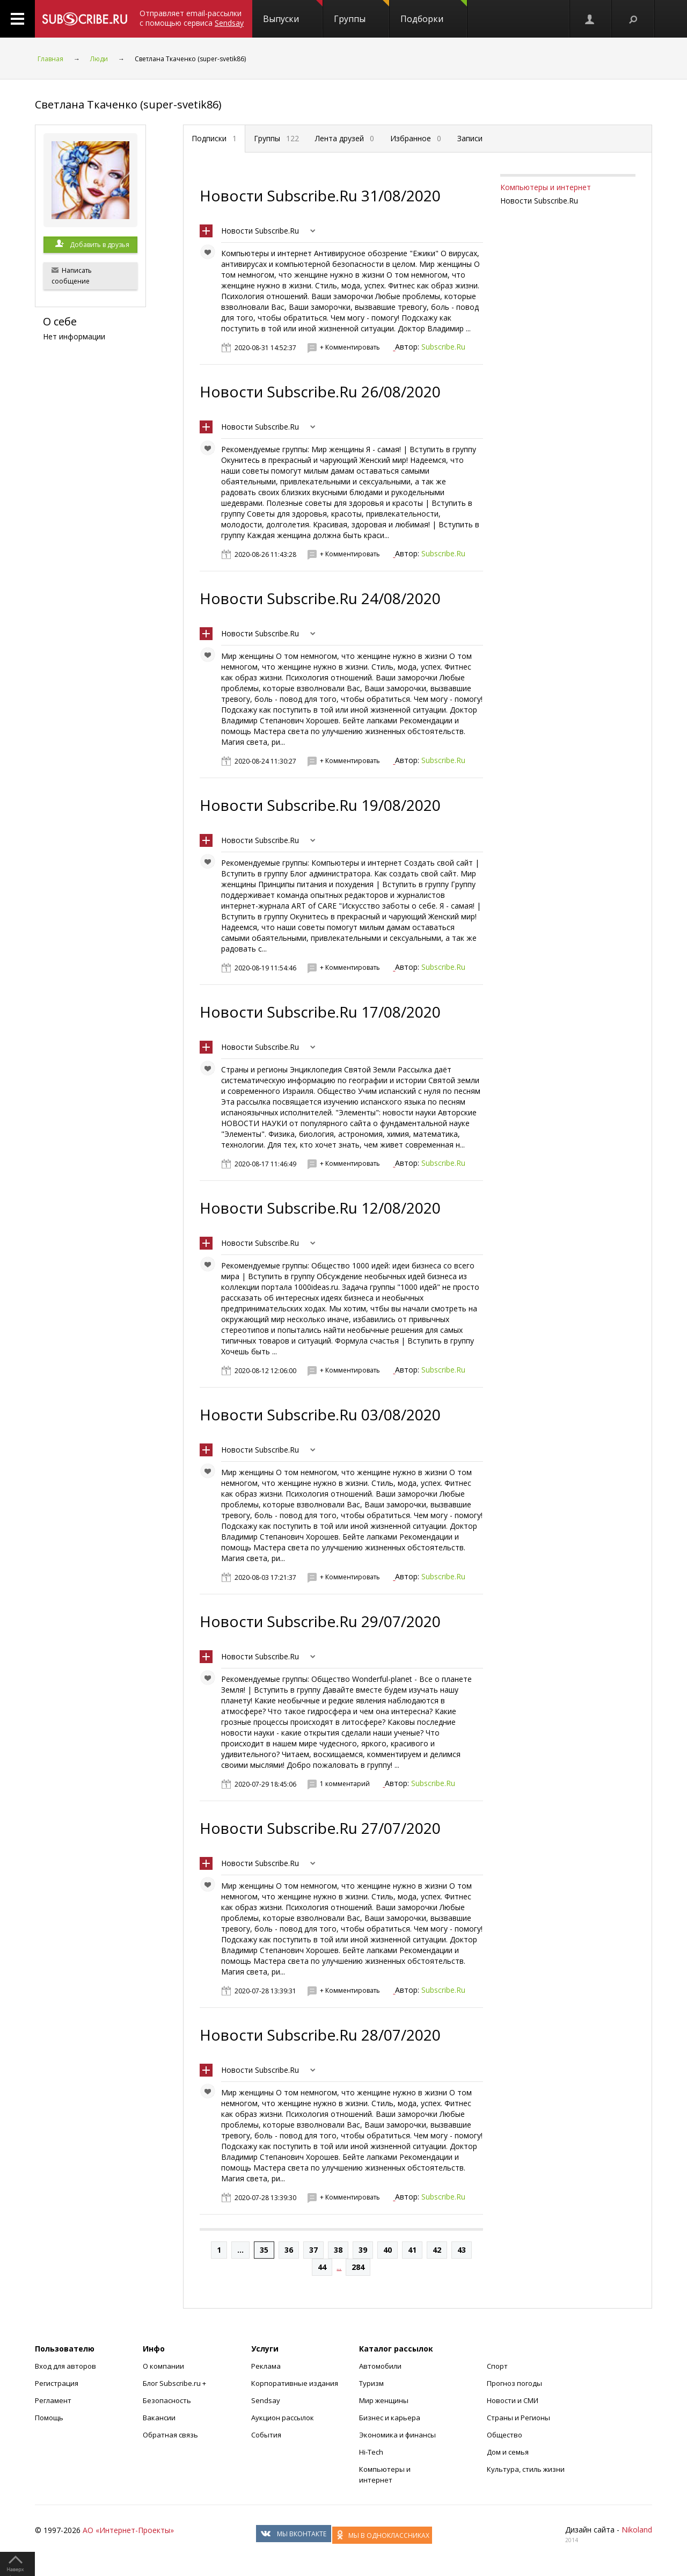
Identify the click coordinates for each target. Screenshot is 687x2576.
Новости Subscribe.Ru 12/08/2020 (320, 1208)
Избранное (415, 138)
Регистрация (56, 2383)
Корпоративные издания (294, 2383)
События (266, 2435)
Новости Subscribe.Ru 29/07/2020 (320, 1621)
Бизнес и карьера (389, 2417)
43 (461, 2250)
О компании (163, 2366)
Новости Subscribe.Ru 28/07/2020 (320, 2034)
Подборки (433, 12)
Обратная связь (170, 2435)
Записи (470, 138)
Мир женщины (383, 2400)
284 (358, 2267)
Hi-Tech (371, 2452)
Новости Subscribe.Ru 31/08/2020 (320, 195)
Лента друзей (344, 138)
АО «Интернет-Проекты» (128, 2530)
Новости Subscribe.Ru (260, 231)
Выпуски (293, 12)
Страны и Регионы (518, 2417)
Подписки (214, 138)
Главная (50, 58)
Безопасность (167, 2400)
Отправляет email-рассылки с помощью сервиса (192, 18)
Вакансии (159, 2417)
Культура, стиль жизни (526, 2469)
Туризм (371, 2383)
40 (387, 2250)
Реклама (266, 2366)
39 (363, 2250)
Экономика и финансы (397, 2435)
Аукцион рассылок (282, 2417)
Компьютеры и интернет (545, 187)
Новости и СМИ (512, 2400)
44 (322, 2267)
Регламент (53, 2400)
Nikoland (637, 2529)
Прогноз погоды (514, 2383)
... (240, 2250)
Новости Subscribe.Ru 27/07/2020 (320, 1828)
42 (437, 2250)
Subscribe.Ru (443, 347)
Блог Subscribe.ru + (175, 2383)
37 (313, 2250)
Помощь (49, 2417)
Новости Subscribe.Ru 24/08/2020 (320, 598)
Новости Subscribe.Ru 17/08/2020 (320, 1012)
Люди (99, 58)
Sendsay (265, 2400)
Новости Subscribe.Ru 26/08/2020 (320, 391)
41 (412, 2250)
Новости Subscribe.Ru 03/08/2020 (320, 1414)
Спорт (497, 2366)
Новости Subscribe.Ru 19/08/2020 (320, 805)
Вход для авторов (65, 2366)
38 (338, 2250)
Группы (361, 12)
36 (288, 2250)
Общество (504, 2435)
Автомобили (380, 2366)
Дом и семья (508, 2452)
